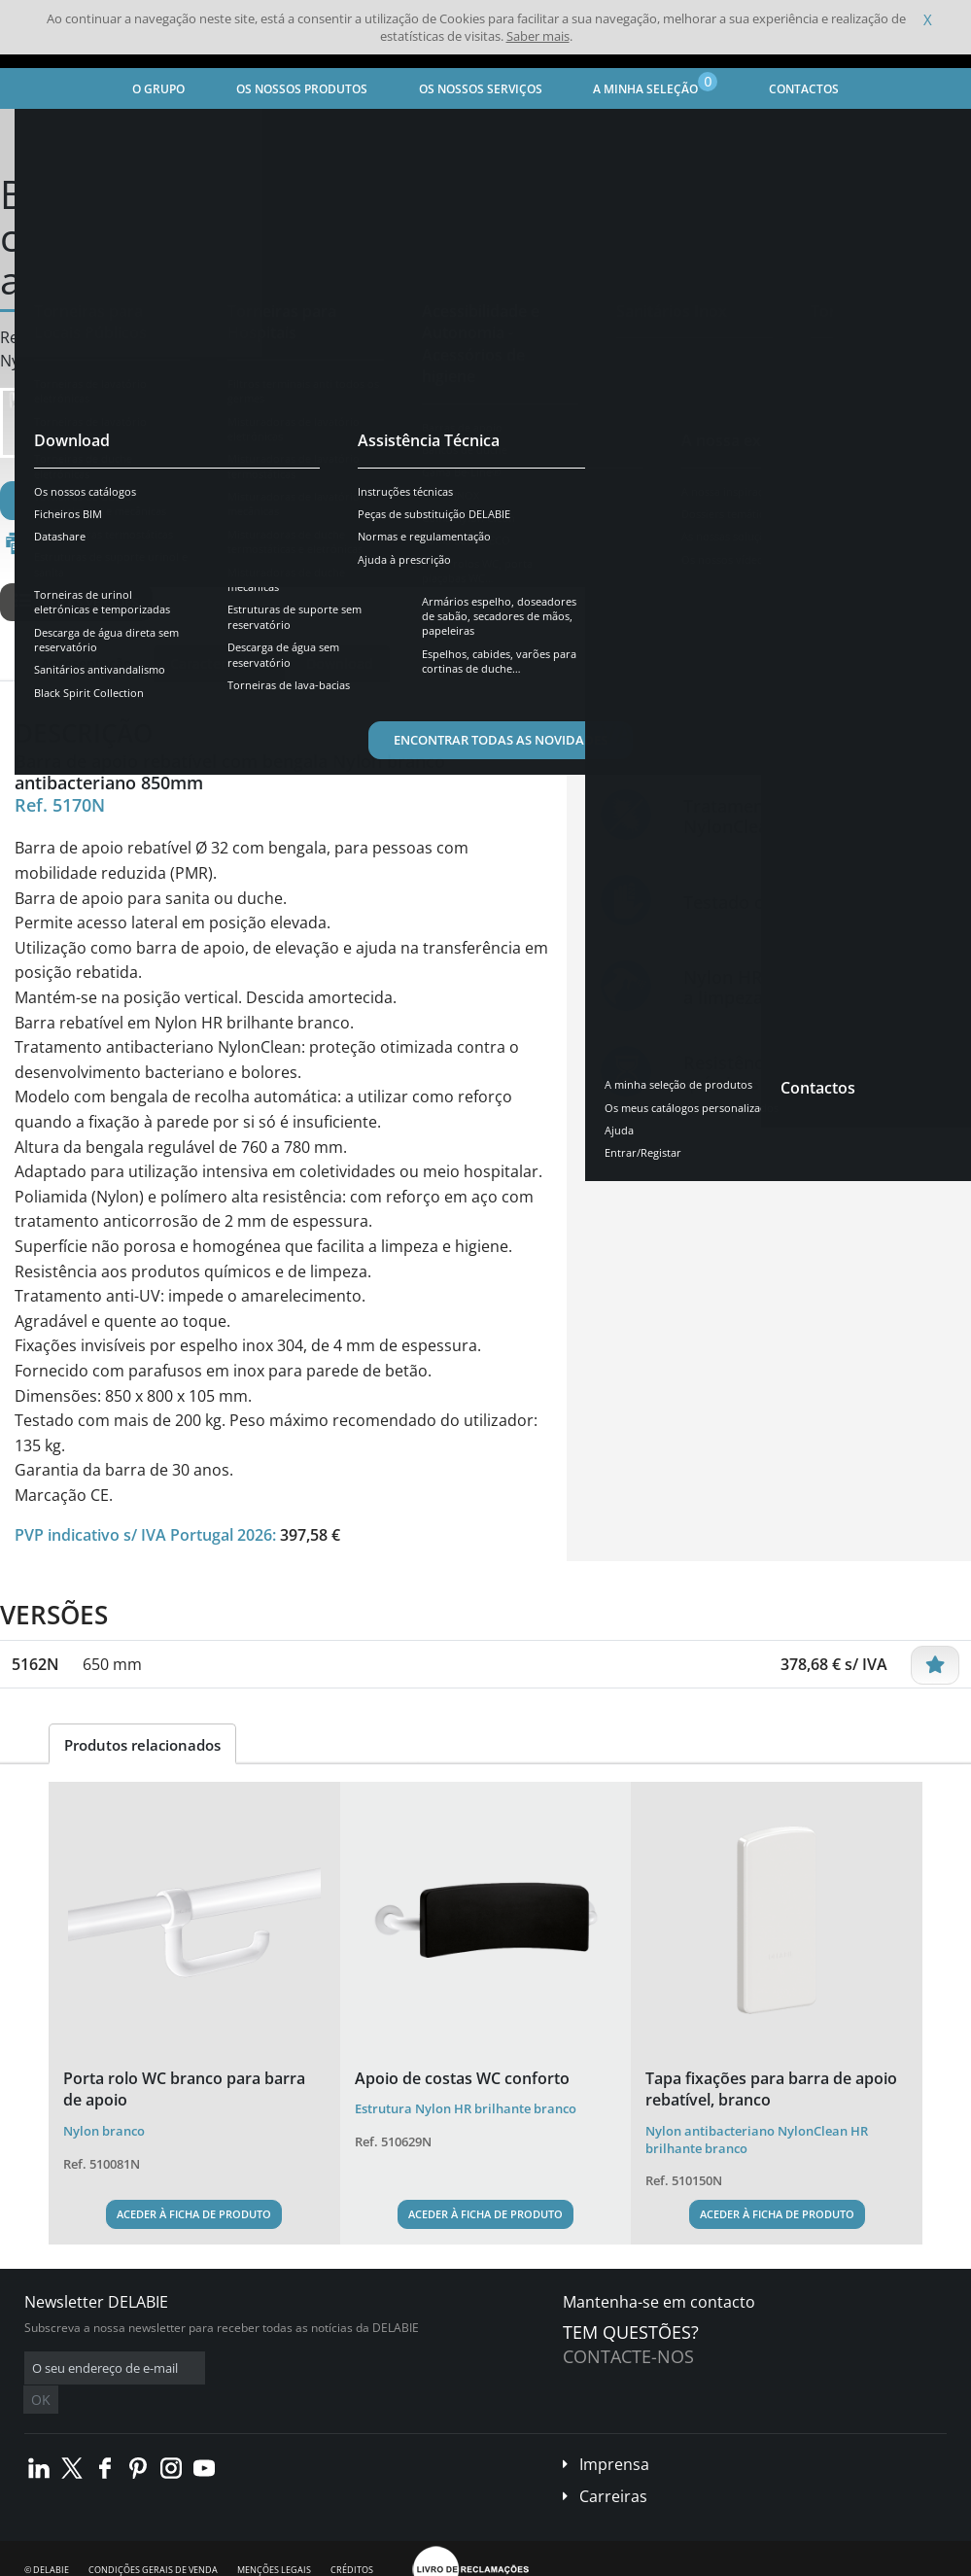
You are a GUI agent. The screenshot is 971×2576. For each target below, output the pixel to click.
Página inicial (61, 131)
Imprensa (614, 2435)
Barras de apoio (607, 131)
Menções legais (274, 2540)
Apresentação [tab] (86, 663)
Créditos (351, 2540)
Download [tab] (339, 663)
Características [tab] (219, 663)
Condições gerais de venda (153, 2540)
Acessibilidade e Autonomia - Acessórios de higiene (397, 131)
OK (332, 2368)
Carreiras (613, 2467)
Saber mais (538, 36)
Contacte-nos (628, 2356)
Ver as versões (76, 601)
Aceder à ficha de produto (194, 2214)
